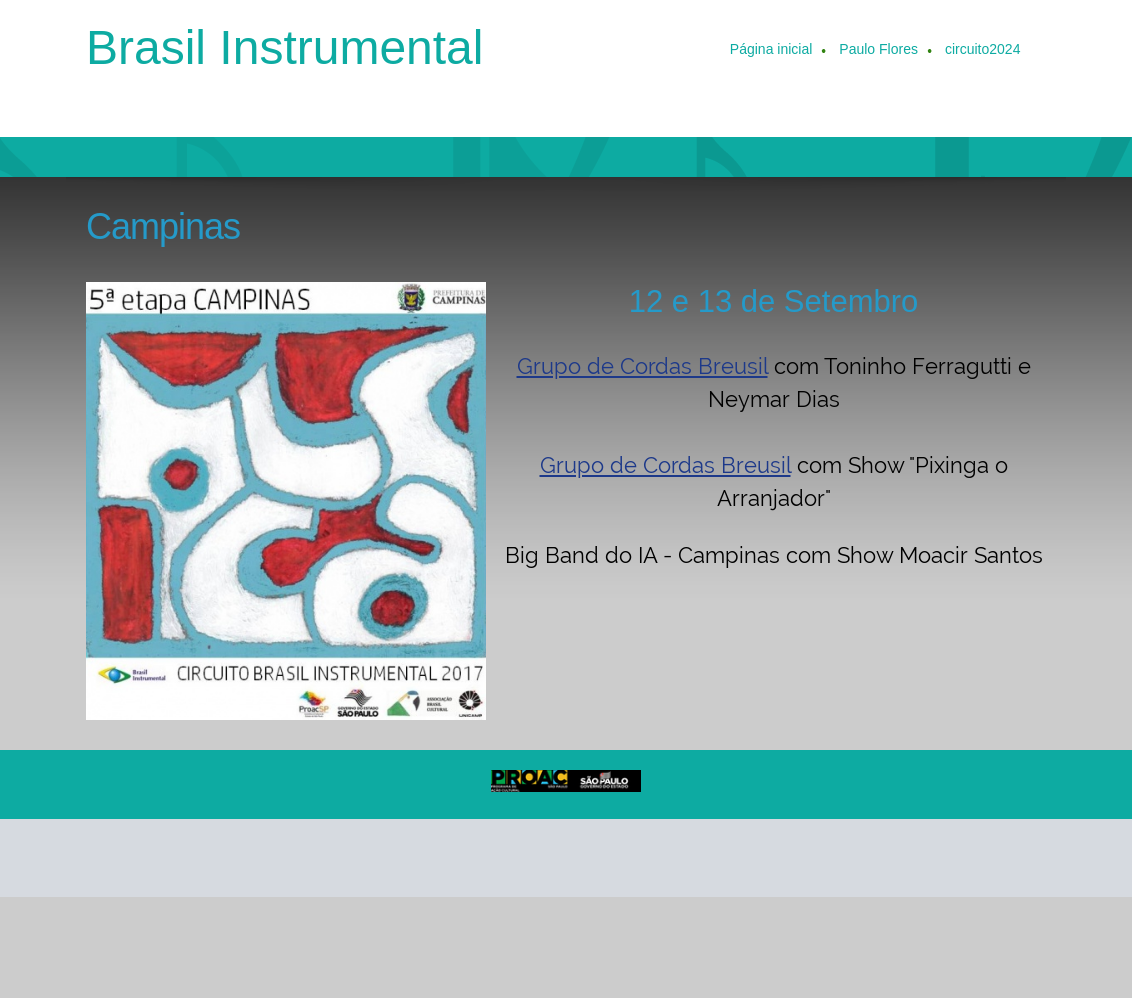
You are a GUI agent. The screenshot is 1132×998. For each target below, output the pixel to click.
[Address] (206, 858)
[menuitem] (772, 51)
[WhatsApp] (350, 858)
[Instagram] (302, 858)
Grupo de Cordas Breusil (642, 366)
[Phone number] (110, 858)
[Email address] (158, 858)
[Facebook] (254, 858)
